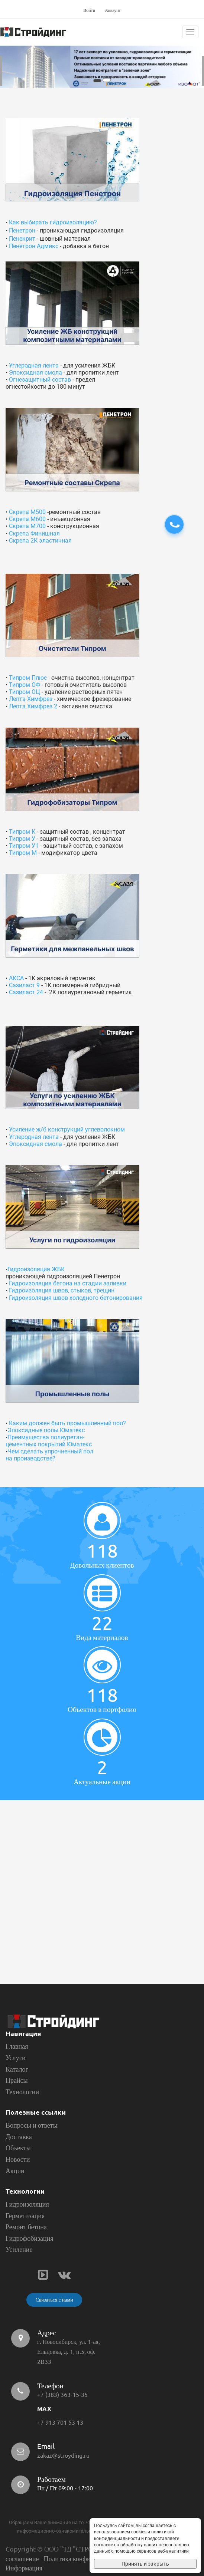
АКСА (16, 978)
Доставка (19, 2136)
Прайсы (17, 2080)
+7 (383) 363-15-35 (62, 2394)
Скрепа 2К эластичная (40, 540)
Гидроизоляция (27, 2204)
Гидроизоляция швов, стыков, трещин (61, 1290)
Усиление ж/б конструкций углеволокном (67, 1129)
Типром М (23, 852)
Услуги (16, 2057)
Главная (17, 2046)
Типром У (22, 838)
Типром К (22, 831)
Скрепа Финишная (34, 533)
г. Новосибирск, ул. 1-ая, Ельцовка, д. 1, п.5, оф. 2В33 (68, 2351)
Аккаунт (113, 10)
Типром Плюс (28, 677)
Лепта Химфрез (30, 698)
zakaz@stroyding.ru (63, 2455)
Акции (15, 2170)
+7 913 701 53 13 (60, 2422)
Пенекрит (22, 238)
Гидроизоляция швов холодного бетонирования (76, 1297)
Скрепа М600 (27, 519)
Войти (89, 10)
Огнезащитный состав (40, 379)
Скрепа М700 (27, 526)
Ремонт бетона (26, 2226)
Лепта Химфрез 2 (33, 706)
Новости (18, 2159)
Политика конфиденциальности (89, 2558)
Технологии (22, 2091)
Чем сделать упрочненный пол (50, 1451)
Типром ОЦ (24, 691)
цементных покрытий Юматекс (49, 1444)
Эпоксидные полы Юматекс (46, 1430)
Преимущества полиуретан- (45, 1437)
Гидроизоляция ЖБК (36, 1269)
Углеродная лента (34, 365)
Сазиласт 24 (26, 992)
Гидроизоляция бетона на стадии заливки (67, 1283)
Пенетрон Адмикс (33, 246)
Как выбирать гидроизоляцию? (52, 222)
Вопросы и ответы (32, 2125)
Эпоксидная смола (35, 372)
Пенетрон (22, 230)
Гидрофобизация (30, 2238)
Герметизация (25, 2215)
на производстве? (30, 1458)
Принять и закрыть (145, 2564)
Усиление (19, 2249)
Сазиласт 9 (24, 985)
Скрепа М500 (27, 511)
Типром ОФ (24, 684)
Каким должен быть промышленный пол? (67, 1423)
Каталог (17, 2069)
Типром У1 (24, 845)
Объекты (18, 2147)
